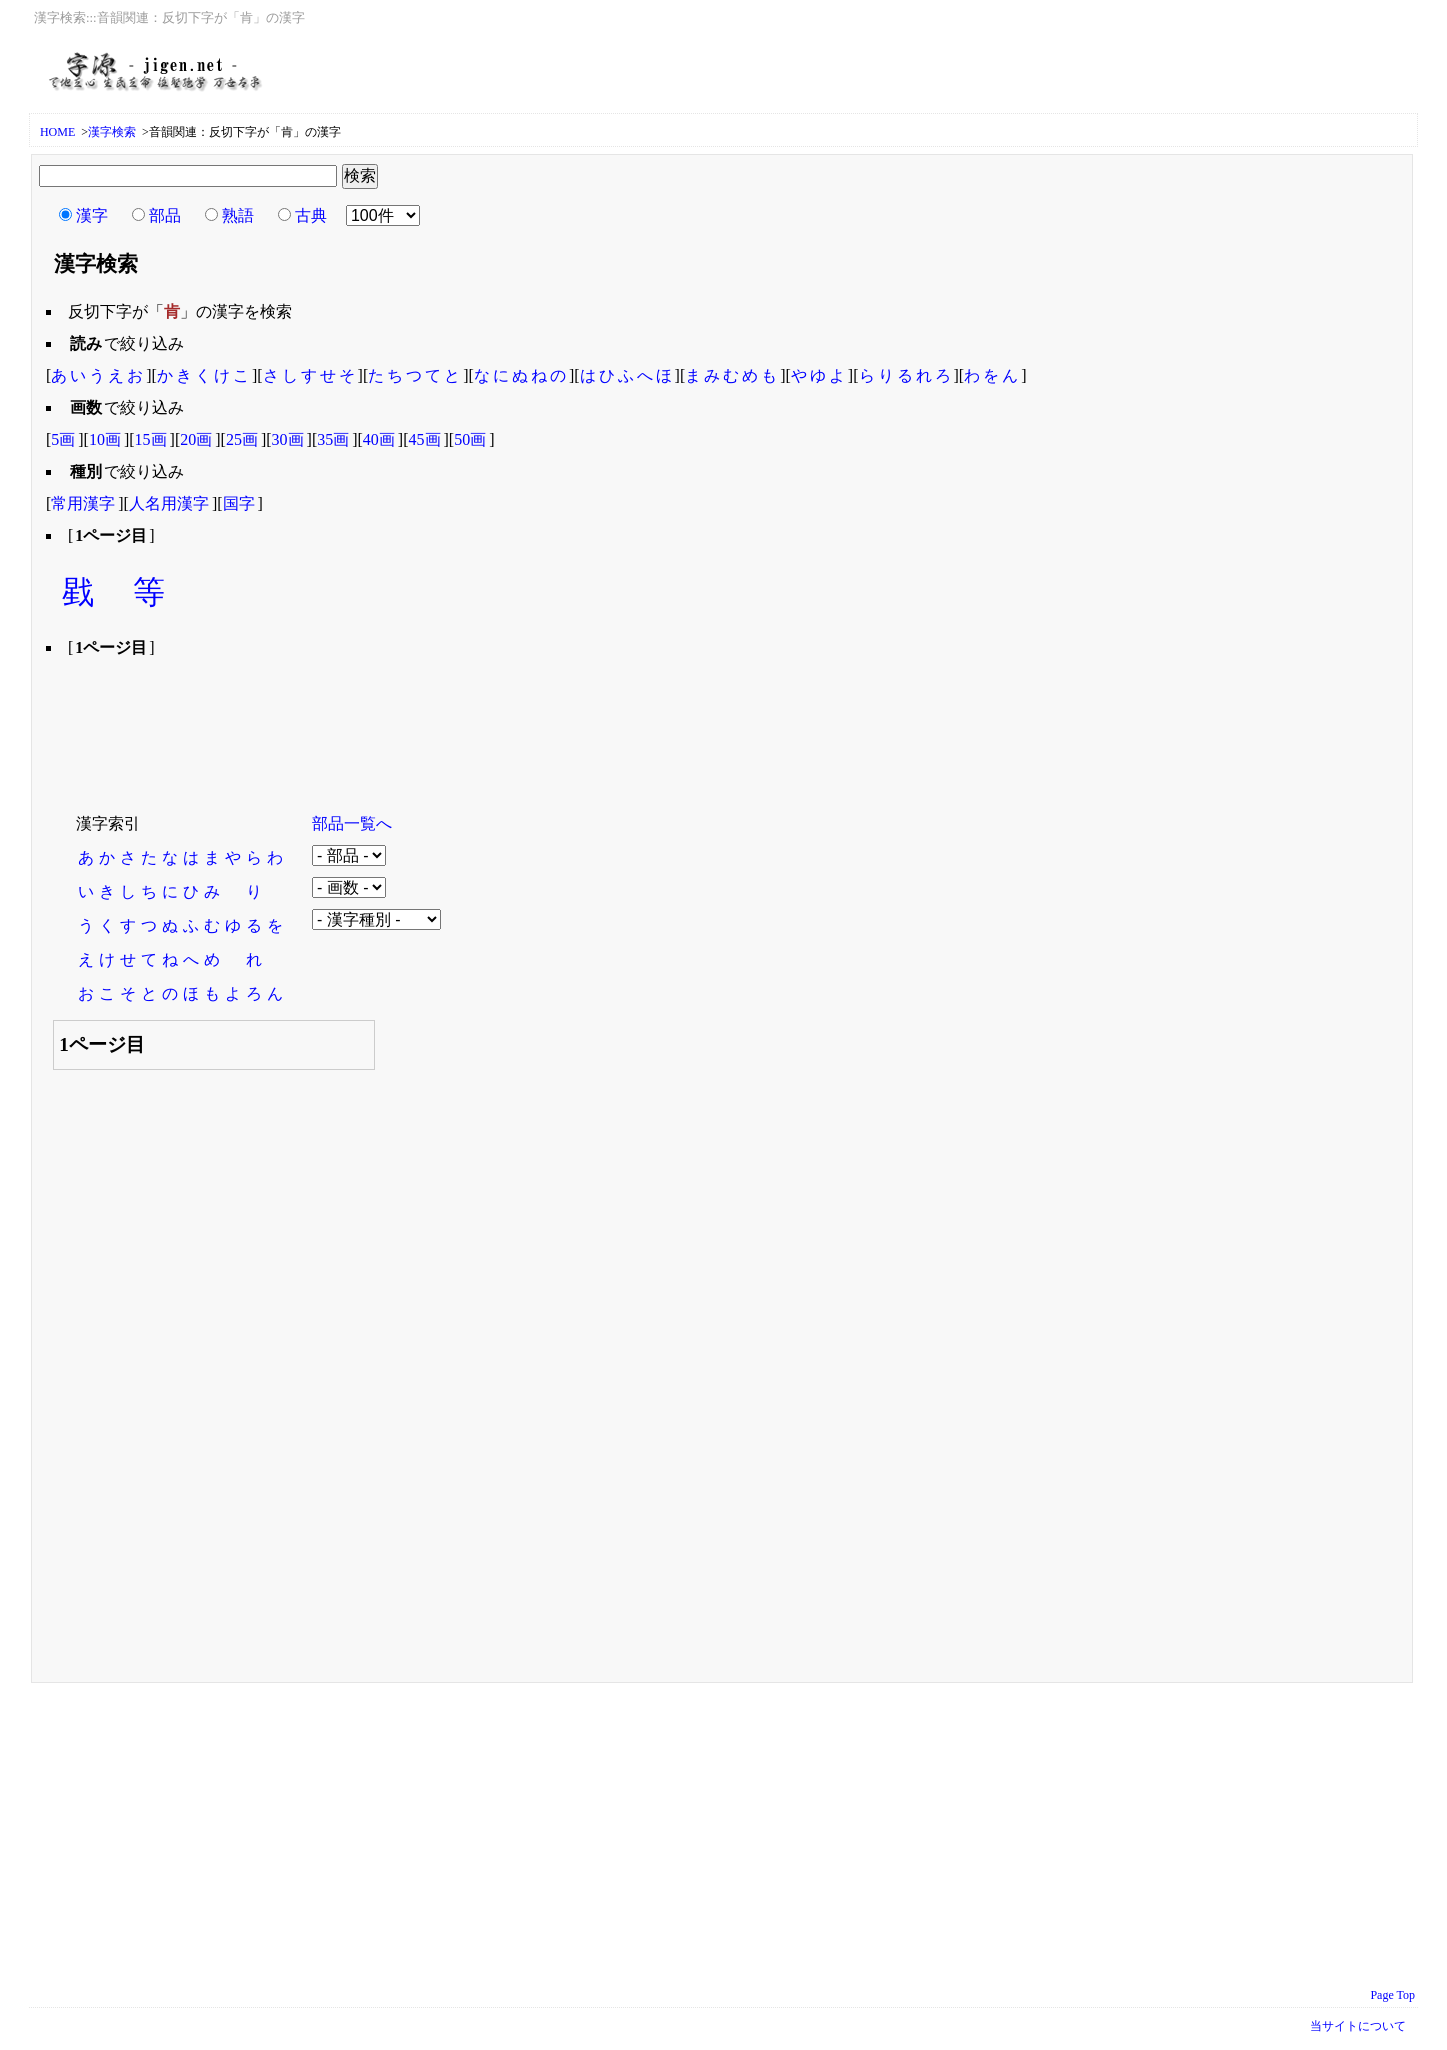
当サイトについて (1358, 2026)
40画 (379, 439)
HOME (57, 132)
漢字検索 (112, 132)
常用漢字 (83, 503)
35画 (333, 439)
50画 (470, 439)
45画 (425, 439)
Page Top (1392, 1995)
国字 (239, 503)
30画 (288, 439)
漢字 (92, 215)
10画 (105, 439)
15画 (151, 439)
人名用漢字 (169, 503)
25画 (242, 439)
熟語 (238, 215)
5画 (63, 439)
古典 (311, 215)
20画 (196, 439)
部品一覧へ (352, 823)
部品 (165, 215)
